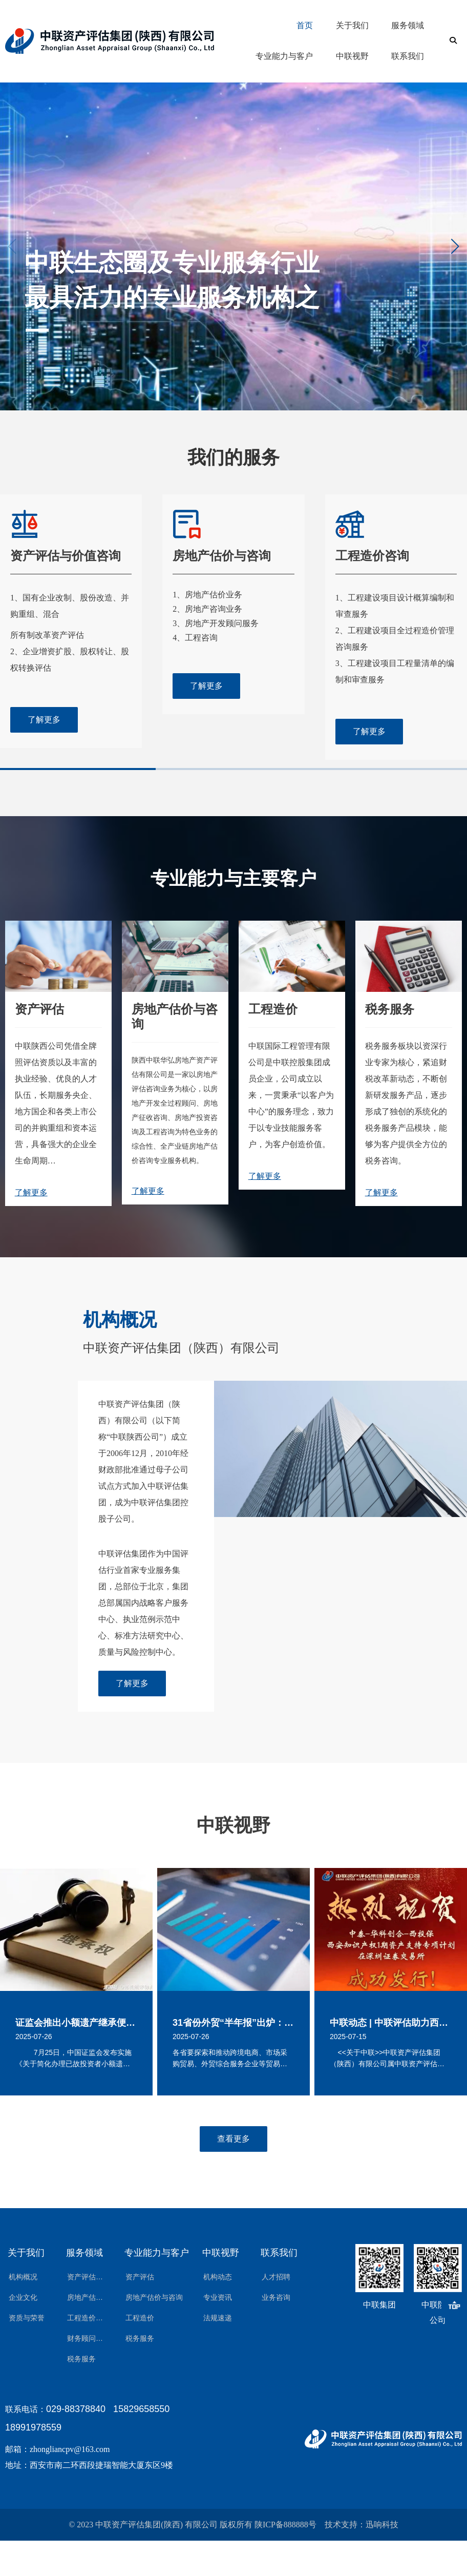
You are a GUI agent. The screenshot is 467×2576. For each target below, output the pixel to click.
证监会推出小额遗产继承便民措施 (76, 2023)
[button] (455, 246)
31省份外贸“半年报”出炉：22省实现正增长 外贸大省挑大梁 (233, 2023)
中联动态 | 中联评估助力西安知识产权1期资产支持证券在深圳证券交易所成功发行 (391, 2023)
